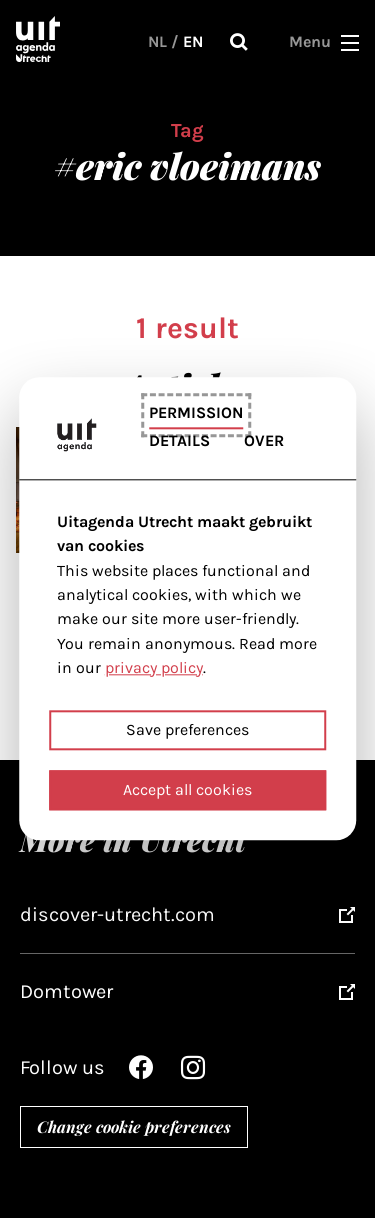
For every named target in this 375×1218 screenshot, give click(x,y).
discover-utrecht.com (117, 914)
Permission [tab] (196, 412)
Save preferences (187, 730)
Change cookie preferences (134, 1126)
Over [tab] (264, 441)
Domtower (66, 991)
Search (239, 42)
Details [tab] (179, 441)
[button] (350, 42)
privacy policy (154, 667)
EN (193, 41)
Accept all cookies (187, 790)
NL (157, 41)
